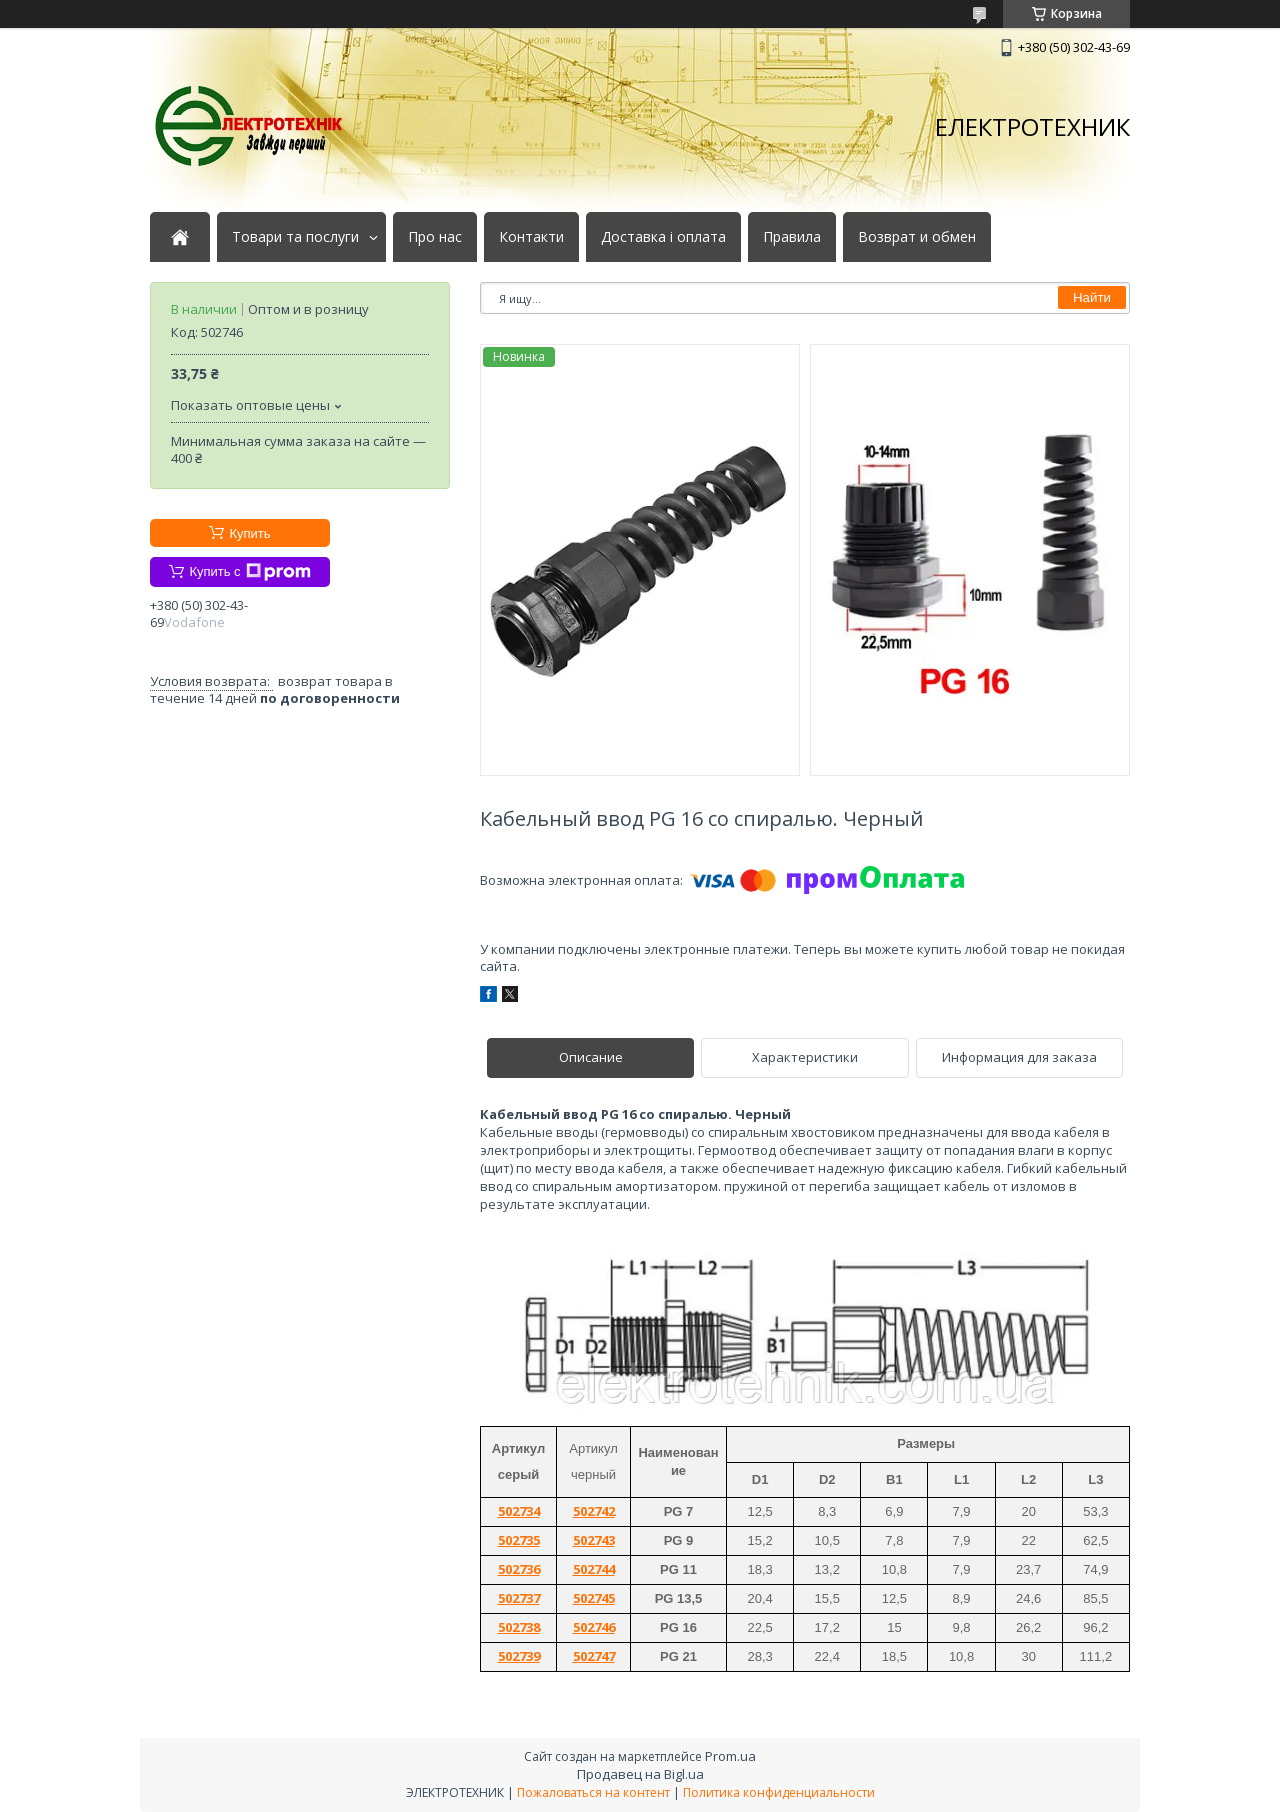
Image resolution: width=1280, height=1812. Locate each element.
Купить (249, 533)
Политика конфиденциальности (779, 1792)
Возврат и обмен (917, 237)
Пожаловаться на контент (593, 1792)
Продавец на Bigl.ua (640, 1774)
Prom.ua (730, 1756)
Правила (792, 237)
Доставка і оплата (663, 237)
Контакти (531, 237)
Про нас (435, 237)
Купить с (249, 572)
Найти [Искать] (1092, 297)
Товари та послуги (295, 237)
